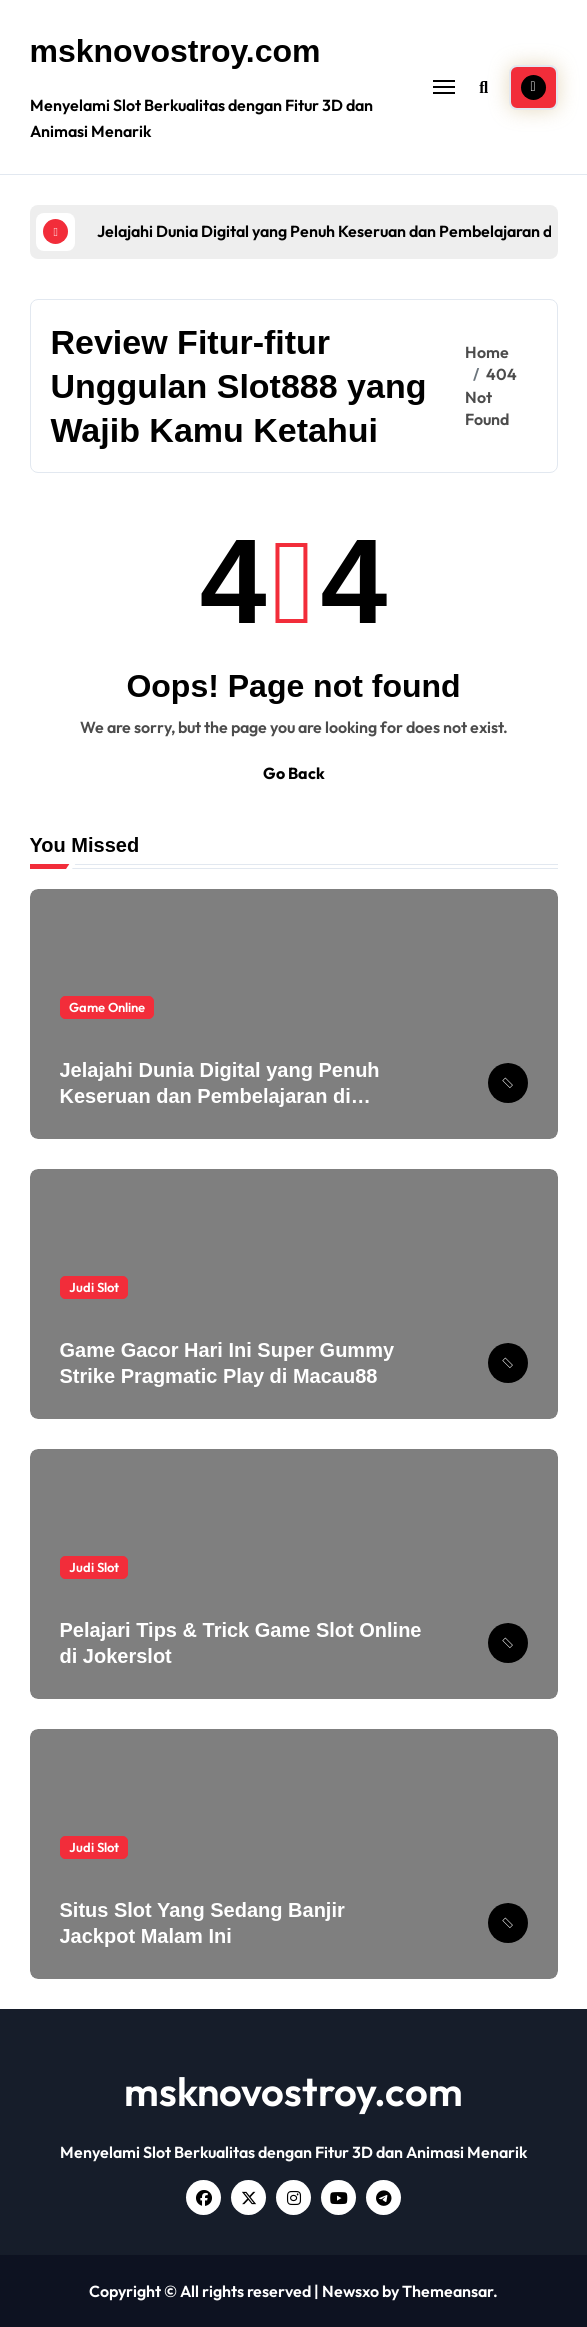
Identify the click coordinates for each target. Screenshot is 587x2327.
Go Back (294, 773)
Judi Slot (94, 1287)
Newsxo (350, 2291)
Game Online (107, 1007)
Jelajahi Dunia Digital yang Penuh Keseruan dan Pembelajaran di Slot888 (220, 1096)
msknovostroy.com (175, 51)
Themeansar (447, 2291)
